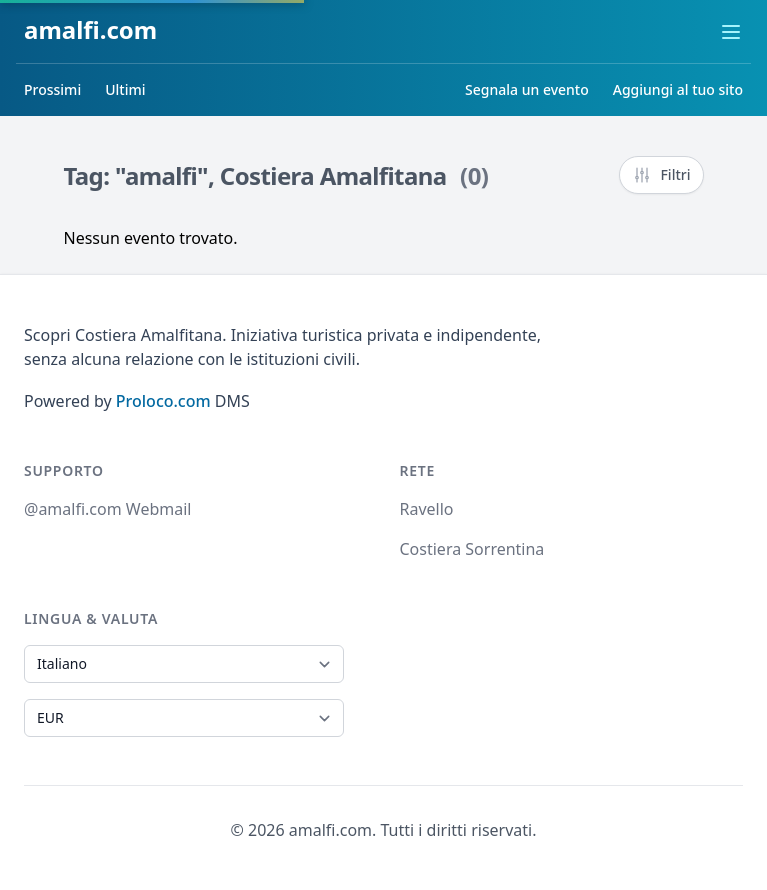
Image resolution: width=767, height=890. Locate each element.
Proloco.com (163, 401)
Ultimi (125, 89)
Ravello (427, 509)
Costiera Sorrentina (472, 549)
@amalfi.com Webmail (107, 509)
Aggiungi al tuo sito (678, 89)
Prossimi (52, 89)
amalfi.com (90, 29)
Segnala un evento (527, 89)
